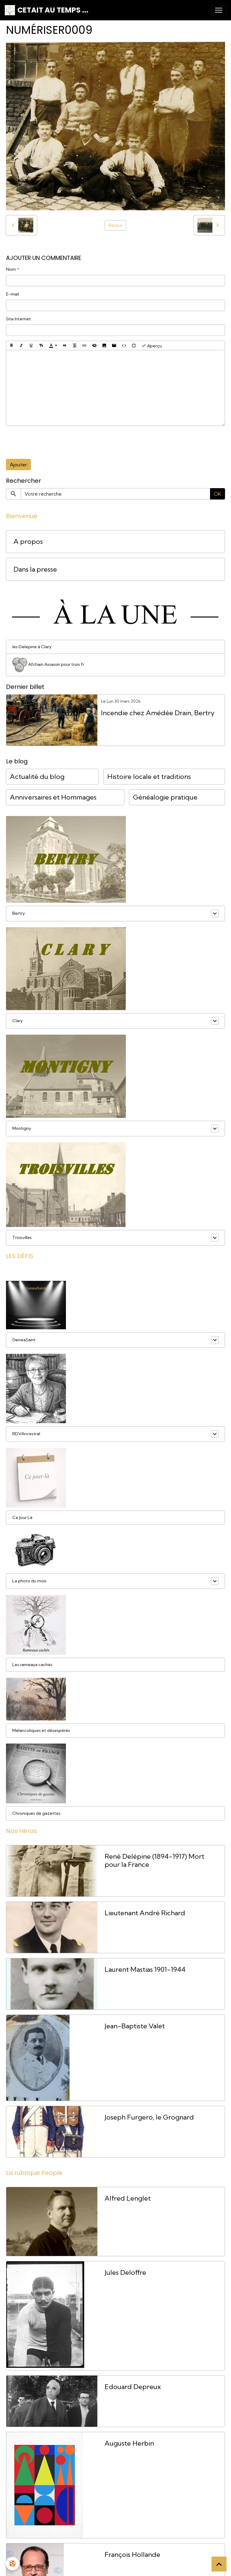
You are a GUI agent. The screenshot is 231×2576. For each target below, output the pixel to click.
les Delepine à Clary (32, 646)
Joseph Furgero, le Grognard (149, 2117)
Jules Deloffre (125, 2273)
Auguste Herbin (129, 2443)
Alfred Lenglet (128, 2198)
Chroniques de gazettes (36, 1813)
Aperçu (151, 345)
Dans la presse (35, 569)
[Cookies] (12, 2563)
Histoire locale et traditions (149, 777)
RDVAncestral (26, 1433)
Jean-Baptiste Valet (135, 2026)
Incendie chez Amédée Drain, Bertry (158, 713)
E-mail (12, 294)
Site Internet (18, 319)
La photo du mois (29, 1581)
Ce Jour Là (22, 1517)
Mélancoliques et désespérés (41, 1730)
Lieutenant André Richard (145, 1913)
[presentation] (51, 442)
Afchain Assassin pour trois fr (48, 664)
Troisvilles (22, 1237)
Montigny (21, 1128)
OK (217, 494)
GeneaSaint (24, 1339)
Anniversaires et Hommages (53, 797)
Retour (115, 225)
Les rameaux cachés (32, 1664)
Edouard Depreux (133, 2387)
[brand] (46, 10)
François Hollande (132, 2555)
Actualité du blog (37, 777)
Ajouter (18, 465)
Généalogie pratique (165, 797)
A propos (28, 542)
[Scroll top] (219, 2564)
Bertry (18, 913)
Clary (17, 1020)
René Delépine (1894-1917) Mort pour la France (154, 1860)
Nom (11, 269)
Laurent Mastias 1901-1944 (145, 1970)
